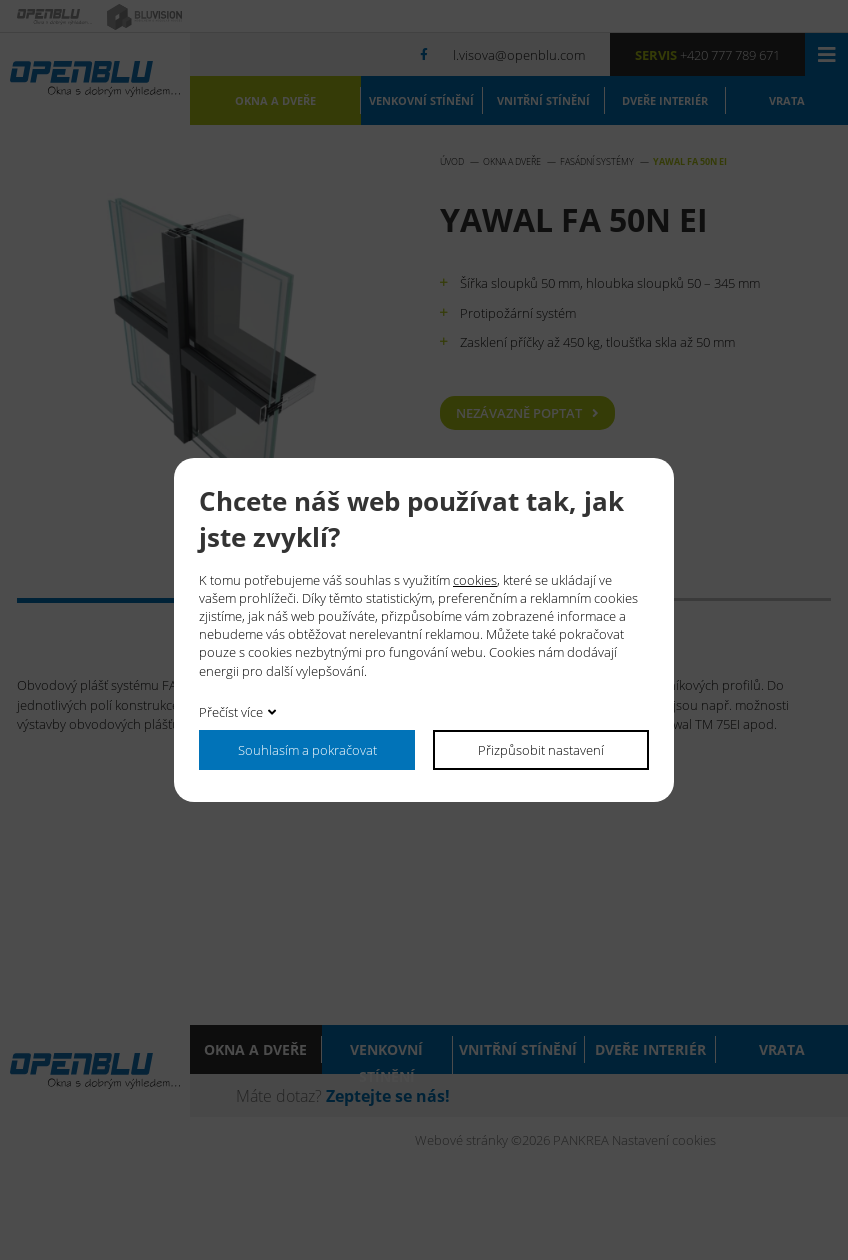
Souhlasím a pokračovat (307, 749)
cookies (475, 579)
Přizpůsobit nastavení (541, 749)
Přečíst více (231, 711)
